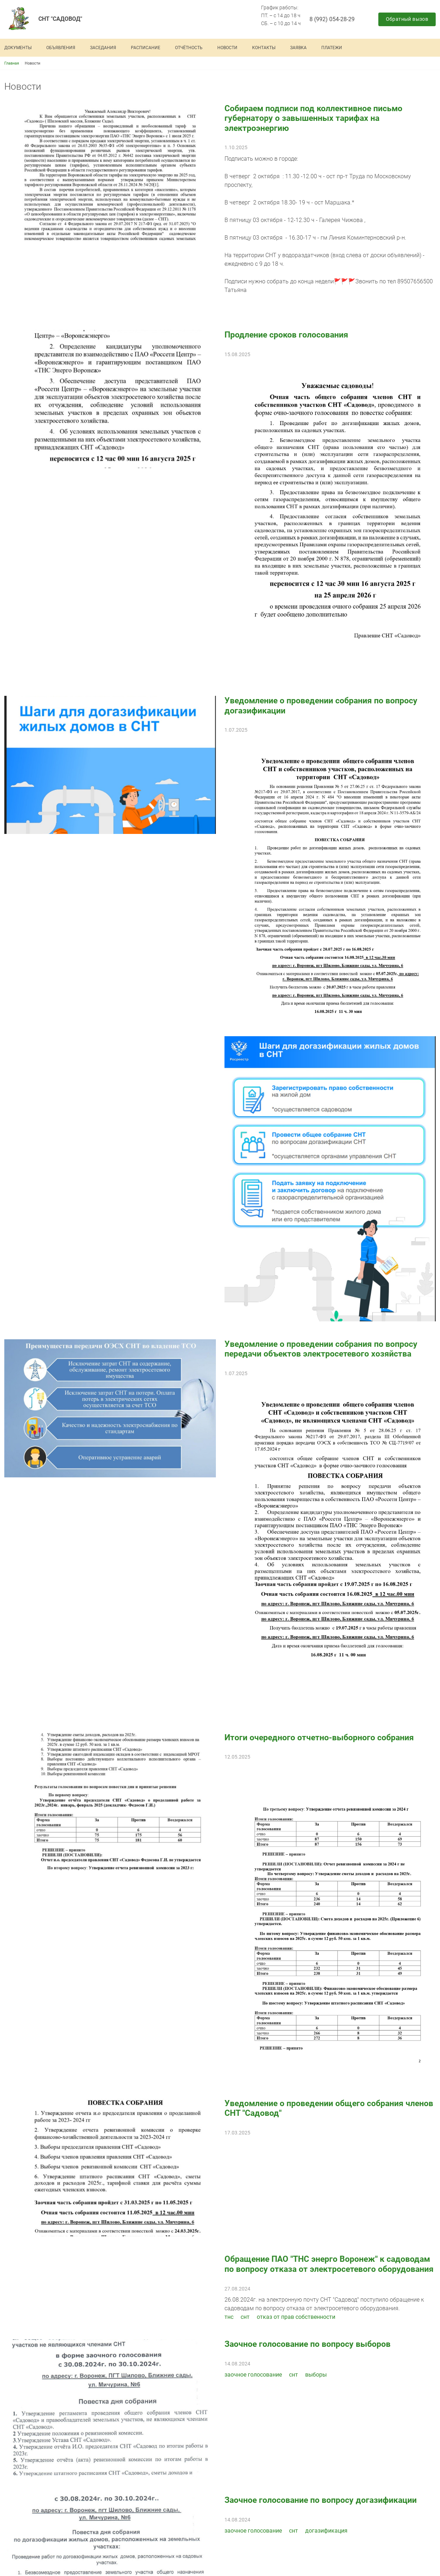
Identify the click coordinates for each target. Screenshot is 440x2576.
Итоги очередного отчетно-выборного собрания (319, 1737)
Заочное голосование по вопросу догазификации (320, 2500)
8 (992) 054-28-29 (332, 19)
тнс (228, 2316)
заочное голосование (253, 2374)
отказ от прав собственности (296, 2316)
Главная (11, 63)
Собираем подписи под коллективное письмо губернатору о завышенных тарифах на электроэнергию (313, 118)
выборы (316, 2374)
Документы (18, 47)
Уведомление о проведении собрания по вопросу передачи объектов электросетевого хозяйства (320, 1349)
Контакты (263, 47)
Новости (227, 47)
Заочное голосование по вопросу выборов (307, 2344)
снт (245, 2316)
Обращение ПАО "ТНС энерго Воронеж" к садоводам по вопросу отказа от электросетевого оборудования (329, 2264)
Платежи (331, 47)
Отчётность (189, 47)
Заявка (298, 47)
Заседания (103, 47)
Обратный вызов (407, 19)
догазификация (326, 2530)
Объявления (60, 47)
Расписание (145, 47)
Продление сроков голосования (286, 335)
